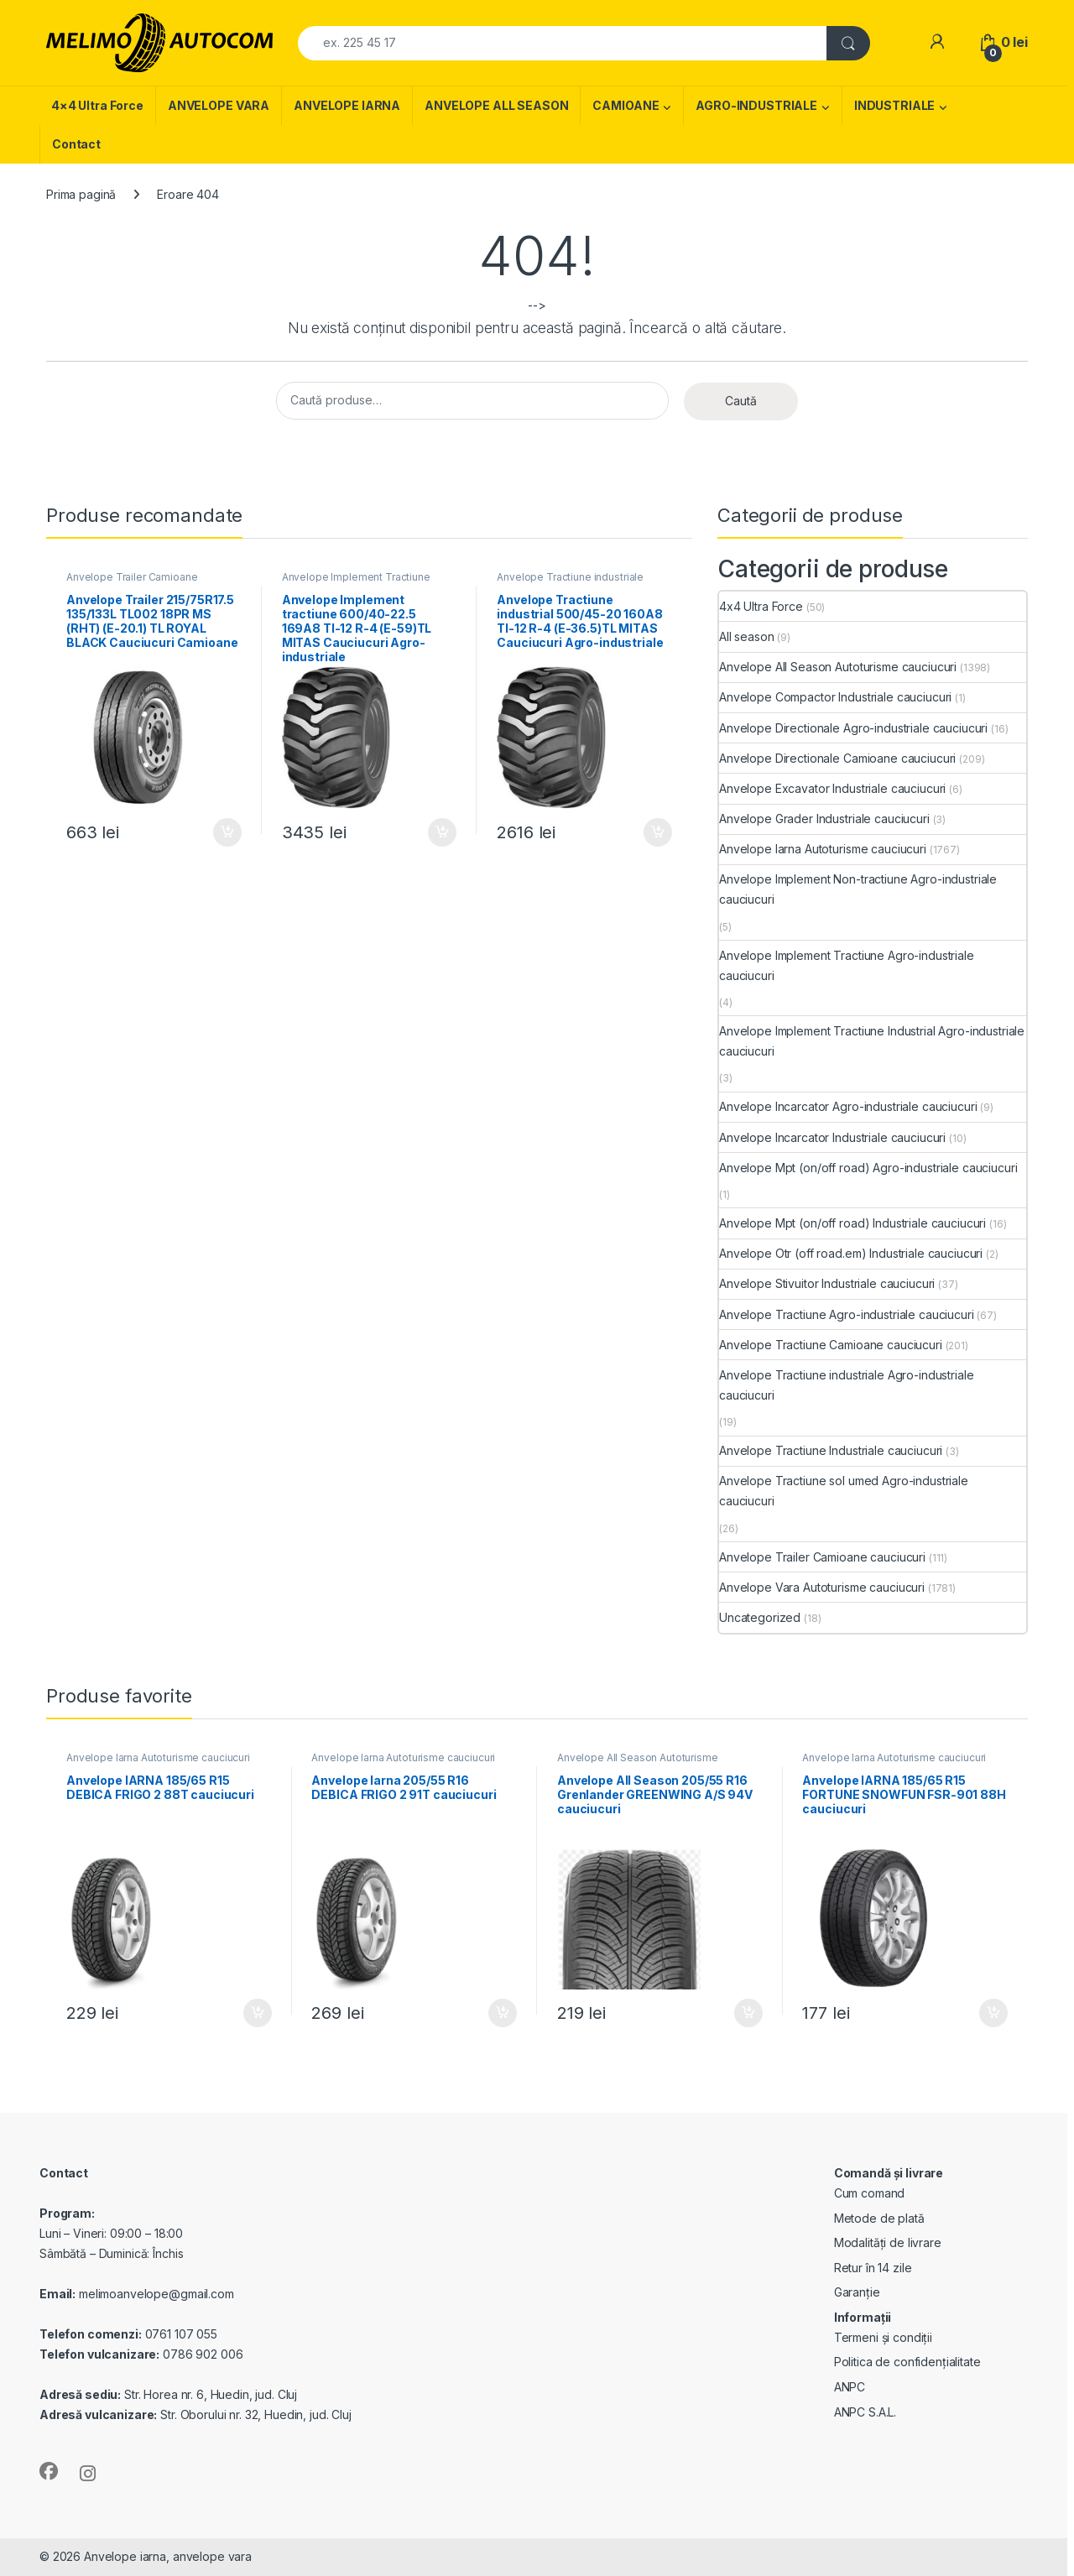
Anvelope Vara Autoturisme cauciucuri (822, 1587)
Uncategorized (759, 1617)
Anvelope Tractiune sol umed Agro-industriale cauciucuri (843, 1490)
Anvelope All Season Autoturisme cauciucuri (838, 667)
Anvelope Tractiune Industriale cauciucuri (830, 1450)
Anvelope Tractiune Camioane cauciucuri (830, 1345)
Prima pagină (81, 194)
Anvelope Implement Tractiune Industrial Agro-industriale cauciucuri (871, 1041)
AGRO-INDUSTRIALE (756, 105)
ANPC (849, 2387)
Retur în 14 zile (873, 2268)
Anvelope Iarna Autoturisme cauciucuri (822, 849)
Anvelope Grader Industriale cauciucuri (824, 818)
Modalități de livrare (887, 2242)
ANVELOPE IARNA (347, 105)
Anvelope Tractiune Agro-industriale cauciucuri (846, 1314)
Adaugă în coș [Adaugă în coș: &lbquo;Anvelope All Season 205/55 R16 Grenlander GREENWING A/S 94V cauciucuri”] (748, 2013)
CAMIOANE (625, 105)
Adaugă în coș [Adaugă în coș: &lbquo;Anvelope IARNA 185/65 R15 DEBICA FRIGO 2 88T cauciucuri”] (257, 2013)
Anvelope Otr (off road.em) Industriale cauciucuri (851, 1253)
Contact (76, 144)
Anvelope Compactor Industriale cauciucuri (835, 697)
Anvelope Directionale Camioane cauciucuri (837, 758)
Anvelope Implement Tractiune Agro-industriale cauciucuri (356, 582)
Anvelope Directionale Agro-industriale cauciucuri (853, 728)
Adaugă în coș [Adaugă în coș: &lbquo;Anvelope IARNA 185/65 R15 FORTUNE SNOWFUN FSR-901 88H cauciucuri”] (993, 2013)
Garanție (857, 2292)
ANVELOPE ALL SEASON (496, 105)
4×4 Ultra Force (97, 105)
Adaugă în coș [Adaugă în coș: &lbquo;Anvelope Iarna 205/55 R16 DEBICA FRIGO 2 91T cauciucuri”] (502, 2013)
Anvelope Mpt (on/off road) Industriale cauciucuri (852, 1223)
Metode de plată (879, 2218)
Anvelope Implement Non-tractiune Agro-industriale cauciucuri (858, 889)
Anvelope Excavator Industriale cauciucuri (832, 788)
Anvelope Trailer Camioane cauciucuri (132, 582)
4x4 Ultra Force (761, 606)
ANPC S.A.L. (865, 2412)
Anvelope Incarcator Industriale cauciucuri (832, 1137)
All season (746, 636)
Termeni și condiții (883, 2337)
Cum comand (869, 2193)
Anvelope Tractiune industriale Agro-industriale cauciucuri (570, 582)
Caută (741, 401)
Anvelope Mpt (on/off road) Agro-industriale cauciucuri (868, 1167)
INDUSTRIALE (894, 105)
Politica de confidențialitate (907, 2361)
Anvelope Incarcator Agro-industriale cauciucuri (848, 1106)
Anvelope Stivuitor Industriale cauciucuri (827, 1283)
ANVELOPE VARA (218, 105)
